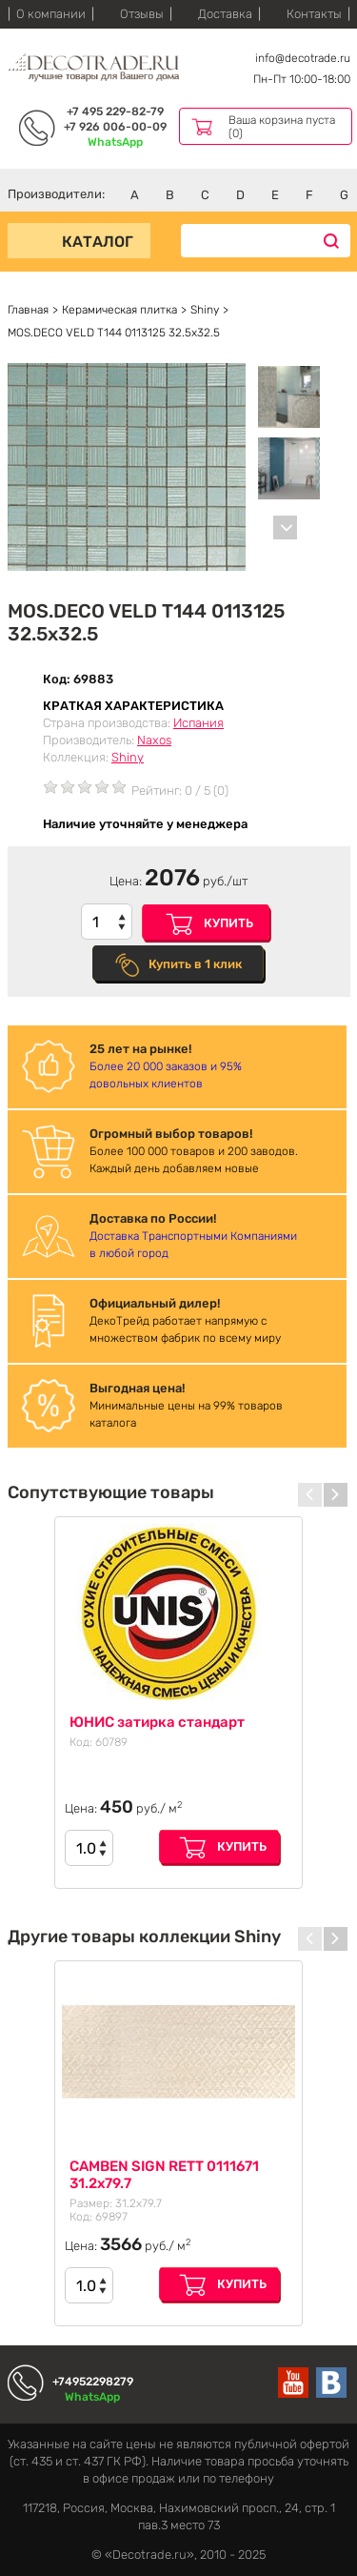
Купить (228, 923)
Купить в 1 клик (195, 964)
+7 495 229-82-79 (115, 111)
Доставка (225, 14)
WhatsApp (115, 142)
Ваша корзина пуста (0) (281, 126)
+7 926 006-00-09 (115, 126)
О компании (51, 14)
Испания (198, 723)
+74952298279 (92, 2381)
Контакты (314, 14)
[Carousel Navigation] (276, 527)
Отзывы (142, 14)
